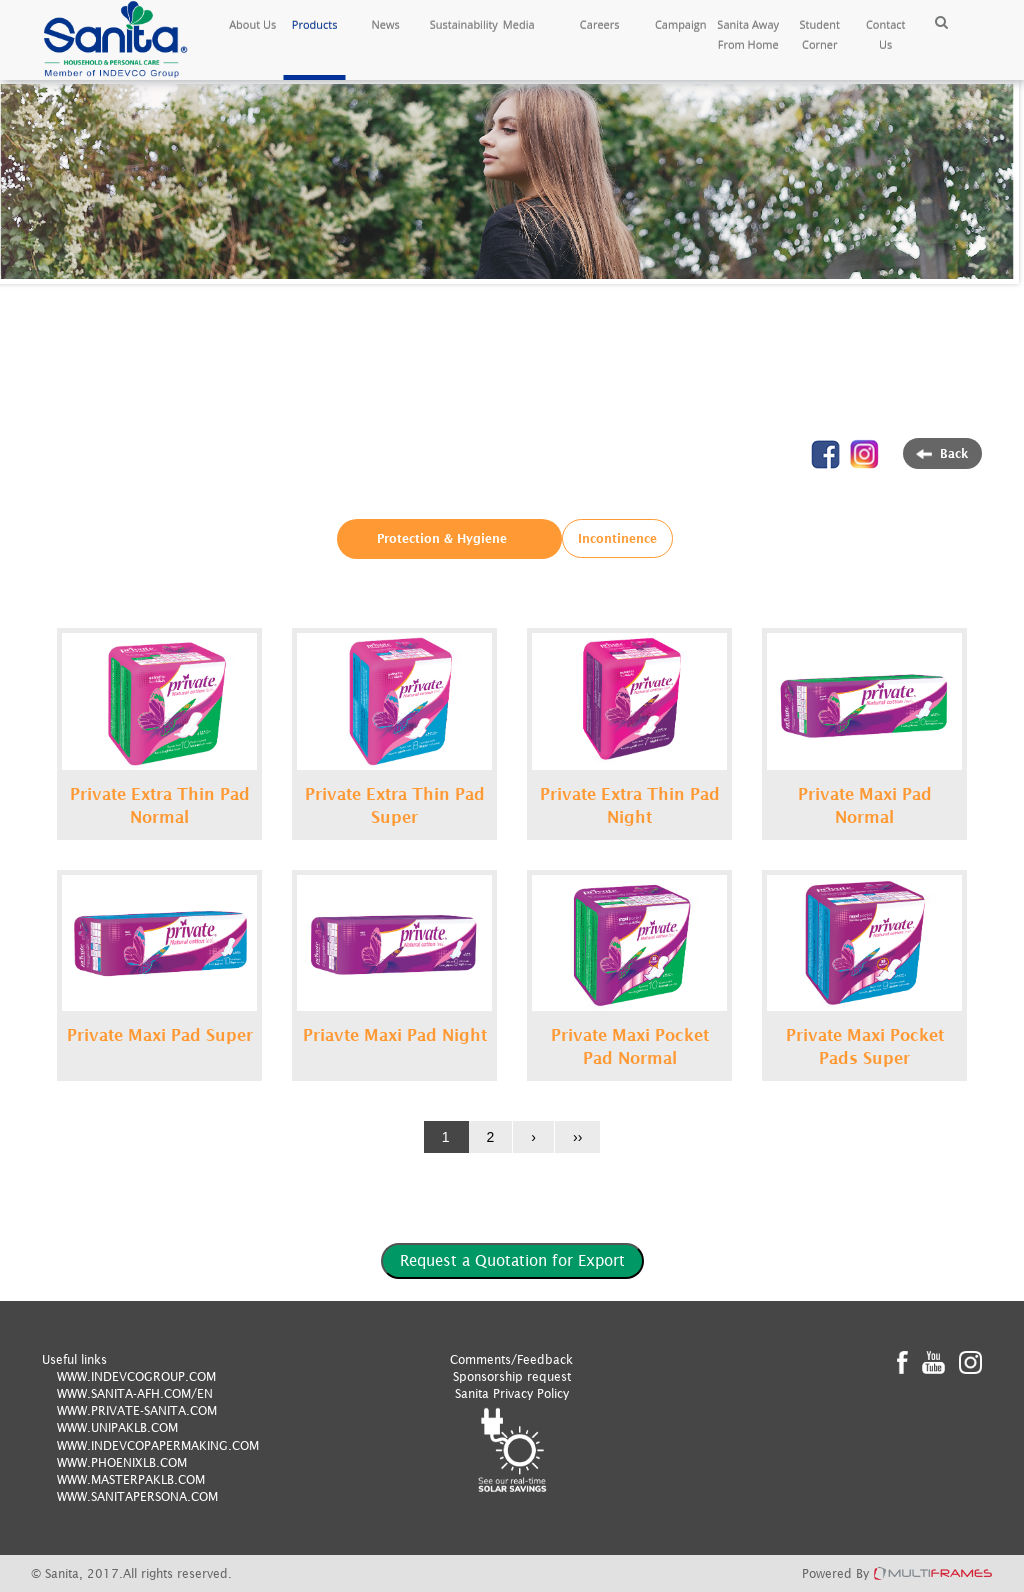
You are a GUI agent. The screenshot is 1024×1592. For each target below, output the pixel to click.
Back (942, 453)
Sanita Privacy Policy (512, 1393)
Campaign (681, 24)
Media (519, 24)
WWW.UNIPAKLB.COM (117, 1427)
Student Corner (820, 34)
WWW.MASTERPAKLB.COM (131, 1479)
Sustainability (457, 24)
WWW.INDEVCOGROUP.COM (136, 1376)
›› (577, 1137)
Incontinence (617, 538)
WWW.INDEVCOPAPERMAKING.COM (158, 1445)
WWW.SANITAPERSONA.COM (137, 1496)
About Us (252, 24)
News (386, 24)
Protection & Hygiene (442, 538)
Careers (600, 24)
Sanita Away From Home (748, 34)
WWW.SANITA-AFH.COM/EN (135, 1393)
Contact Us (886, 34)
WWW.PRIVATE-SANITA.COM (137, 1410)
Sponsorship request (512, 1376)
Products (315, 24)
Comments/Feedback (511, 1359)
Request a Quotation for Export (512, 1260)
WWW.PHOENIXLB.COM (122, 1462)
